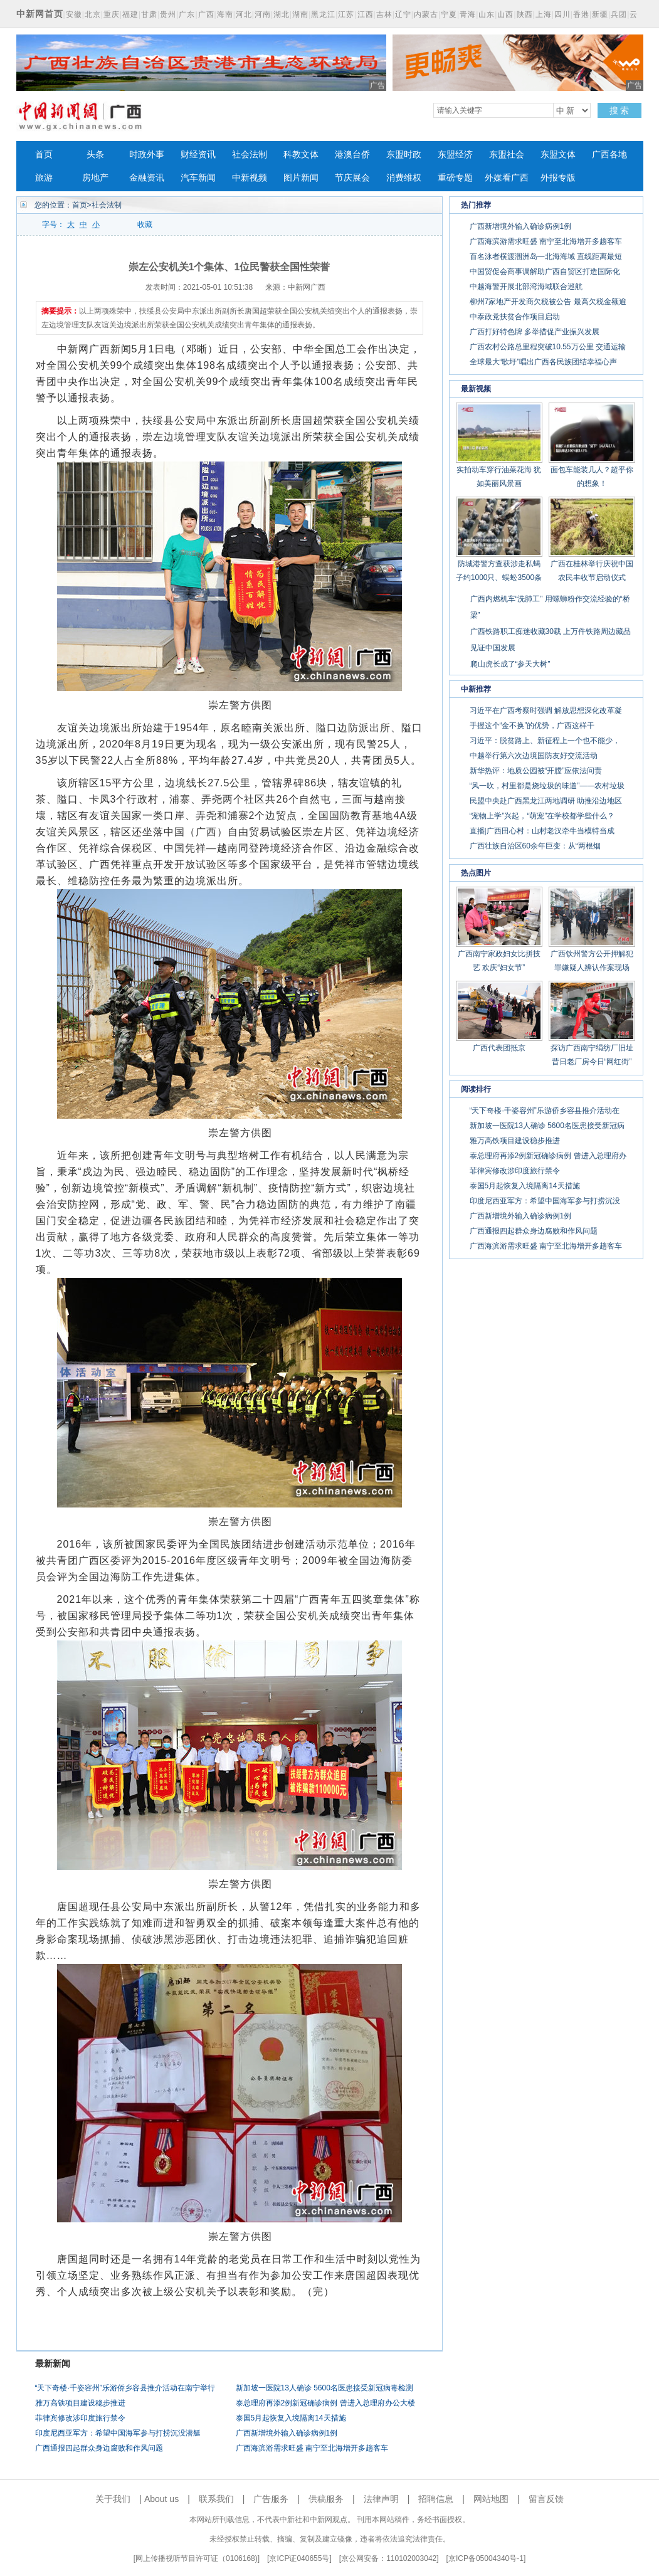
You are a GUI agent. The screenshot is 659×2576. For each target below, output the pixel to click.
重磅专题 (455, 177)
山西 (505, 14)
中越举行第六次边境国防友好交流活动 (534, 755)
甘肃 (149, 14)
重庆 (111, 14)
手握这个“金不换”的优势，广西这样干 (532, 725)
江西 (365, 14)
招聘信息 (435, 2499)
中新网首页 (39, 14)
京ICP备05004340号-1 (486, 2558)
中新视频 (249, 177)
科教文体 (301, 154)
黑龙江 (323, 14)
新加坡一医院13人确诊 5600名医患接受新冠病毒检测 (324, 2387)
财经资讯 (198, 154)
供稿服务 (326, 2499)
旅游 (44, 177)
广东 (187, 14)
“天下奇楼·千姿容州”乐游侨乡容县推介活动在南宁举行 (125, 2387)
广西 (206, 14)
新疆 (600, 14)
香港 (581, 14)
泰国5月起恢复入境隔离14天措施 (291, 2418)
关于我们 (112, 2499)
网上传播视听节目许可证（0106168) (196, 2558)
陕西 (525, 14)
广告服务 (270, 2499)
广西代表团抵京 (499, 1047)
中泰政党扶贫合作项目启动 (515, 316)
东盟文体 (558, 154)
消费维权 (403, 177)
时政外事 (146, 154)
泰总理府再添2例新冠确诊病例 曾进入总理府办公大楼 (325, 2403)
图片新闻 (301, 177)
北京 (93, 14)
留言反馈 (546, 2499)
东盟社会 (506, 154)
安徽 (74, 14)
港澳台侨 (352, 154)
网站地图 (491, 2499)
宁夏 (449, 14)
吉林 (384, 14)
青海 (468, 14)
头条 (95, 154)
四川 (562, 14)
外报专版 (558, 177)
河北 (244, 14)
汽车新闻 (198, 177)
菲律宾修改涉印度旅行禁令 (80, 2418)
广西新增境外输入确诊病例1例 (287, 2433)
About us (161, 2499)
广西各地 (609, 154)
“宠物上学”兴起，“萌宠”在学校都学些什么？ (542, 815)
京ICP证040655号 (299, 2558)
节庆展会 (352, 177)
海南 (225, 14)
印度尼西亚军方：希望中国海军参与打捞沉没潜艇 (118, 2433)
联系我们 (216, 2499)
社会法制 (249, 154)
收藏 (144, 224)
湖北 (281, 14)
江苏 (346, 14)
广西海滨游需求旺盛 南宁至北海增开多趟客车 (312, 2448)
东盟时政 (403, 154)
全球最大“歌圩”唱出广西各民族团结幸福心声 (544, 361)
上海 (543, 14)
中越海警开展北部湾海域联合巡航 (526, 286)
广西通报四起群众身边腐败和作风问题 (99, 2448)
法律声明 (381, 2499)
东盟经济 (455, 154)
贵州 (168, 14)
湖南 (300, 14)
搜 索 (619, 110)
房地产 (95, 177)
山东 (486, 14)
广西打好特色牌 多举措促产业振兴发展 (534, 331)
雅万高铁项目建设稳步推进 (80, 2403)
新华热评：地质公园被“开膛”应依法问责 (536, 770)
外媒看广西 (507, 177)
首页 (44, 154)
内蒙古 (426, 14)
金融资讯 (146, 177)
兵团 (619, 14)
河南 (263, 14)
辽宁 (403, 14)
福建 (130, 14)
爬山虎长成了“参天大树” (510, 664)
